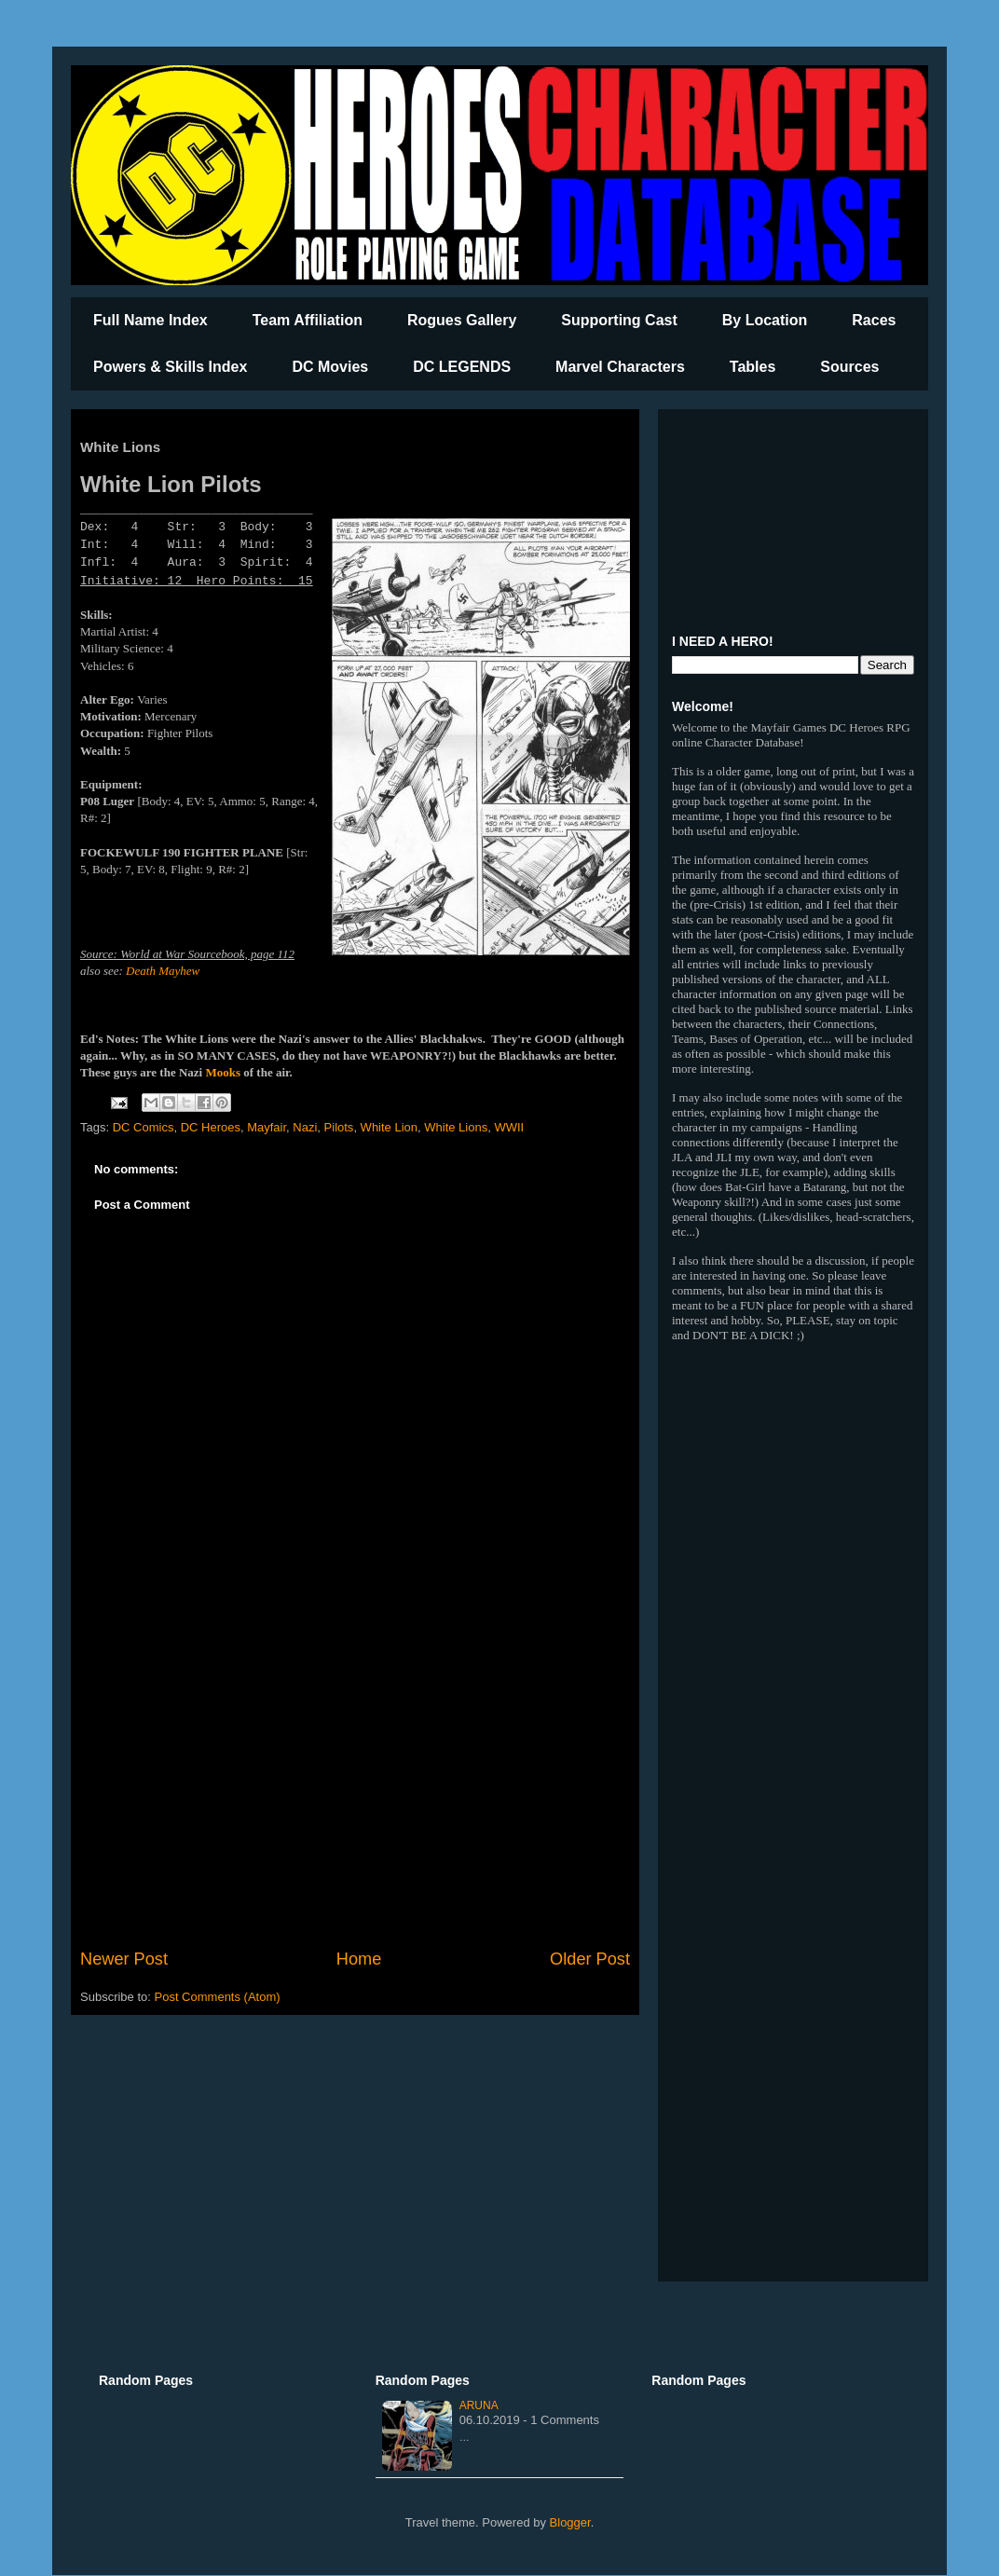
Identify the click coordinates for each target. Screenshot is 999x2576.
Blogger (570, 2522)
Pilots (339, 1127)
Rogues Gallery (461, 320)
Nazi (305, 1127)
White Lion (389, 1127)
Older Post (590, 1959)
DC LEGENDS (462, 367)
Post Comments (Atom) (218, 1997)
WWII (509, 1127)
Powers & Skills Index (170, 367)
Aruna (479, 2405)
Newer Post (124, 1959)
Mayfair (266, 1127)
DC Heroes (210, 1127)
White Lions (455, 1127)
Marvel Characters (620, 367)
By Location (765, 320)
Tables (753, 367)
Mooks (222, 1072)
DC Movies (330, 367)
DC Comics (143, 1127)
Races (874, 320)
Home (359, 1959)
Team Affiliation (308, 320)
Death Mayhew (162, 971)
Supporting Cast (619, 320)
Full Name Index (150, 320)
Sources (849, 367)
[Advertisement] (355, 1793)
